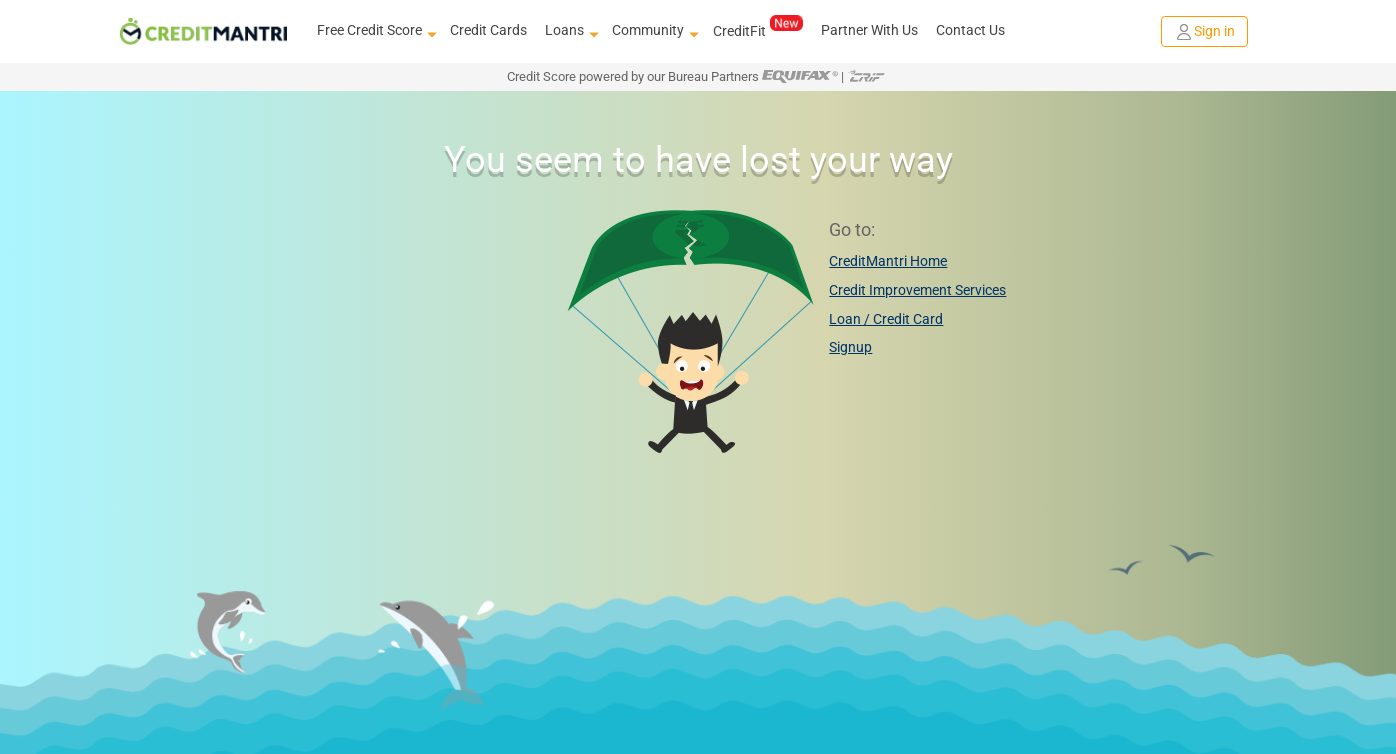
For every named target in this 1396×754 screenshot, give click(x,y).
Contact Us (970, 30)
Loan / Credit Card (886, 319)
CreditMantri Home (888, 261)
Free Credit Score (374, 31)
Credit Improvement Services (917, 290)
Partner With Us (869, 30)
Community (653, 31)
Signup (850, 347)
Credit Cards (488, 30)
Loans (569, 31)
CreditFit (757, 30)
